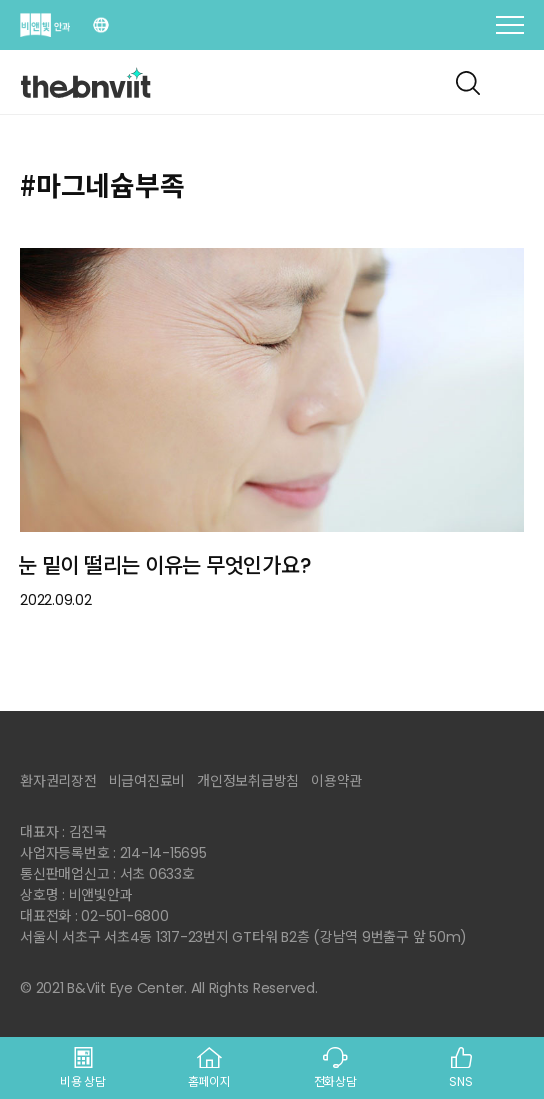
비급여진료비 (147, 781)
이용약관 (336, 781)
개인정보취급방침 (248, 781)
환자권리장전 (58, 781)
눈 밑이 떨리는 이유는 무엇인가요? (164, 565)
